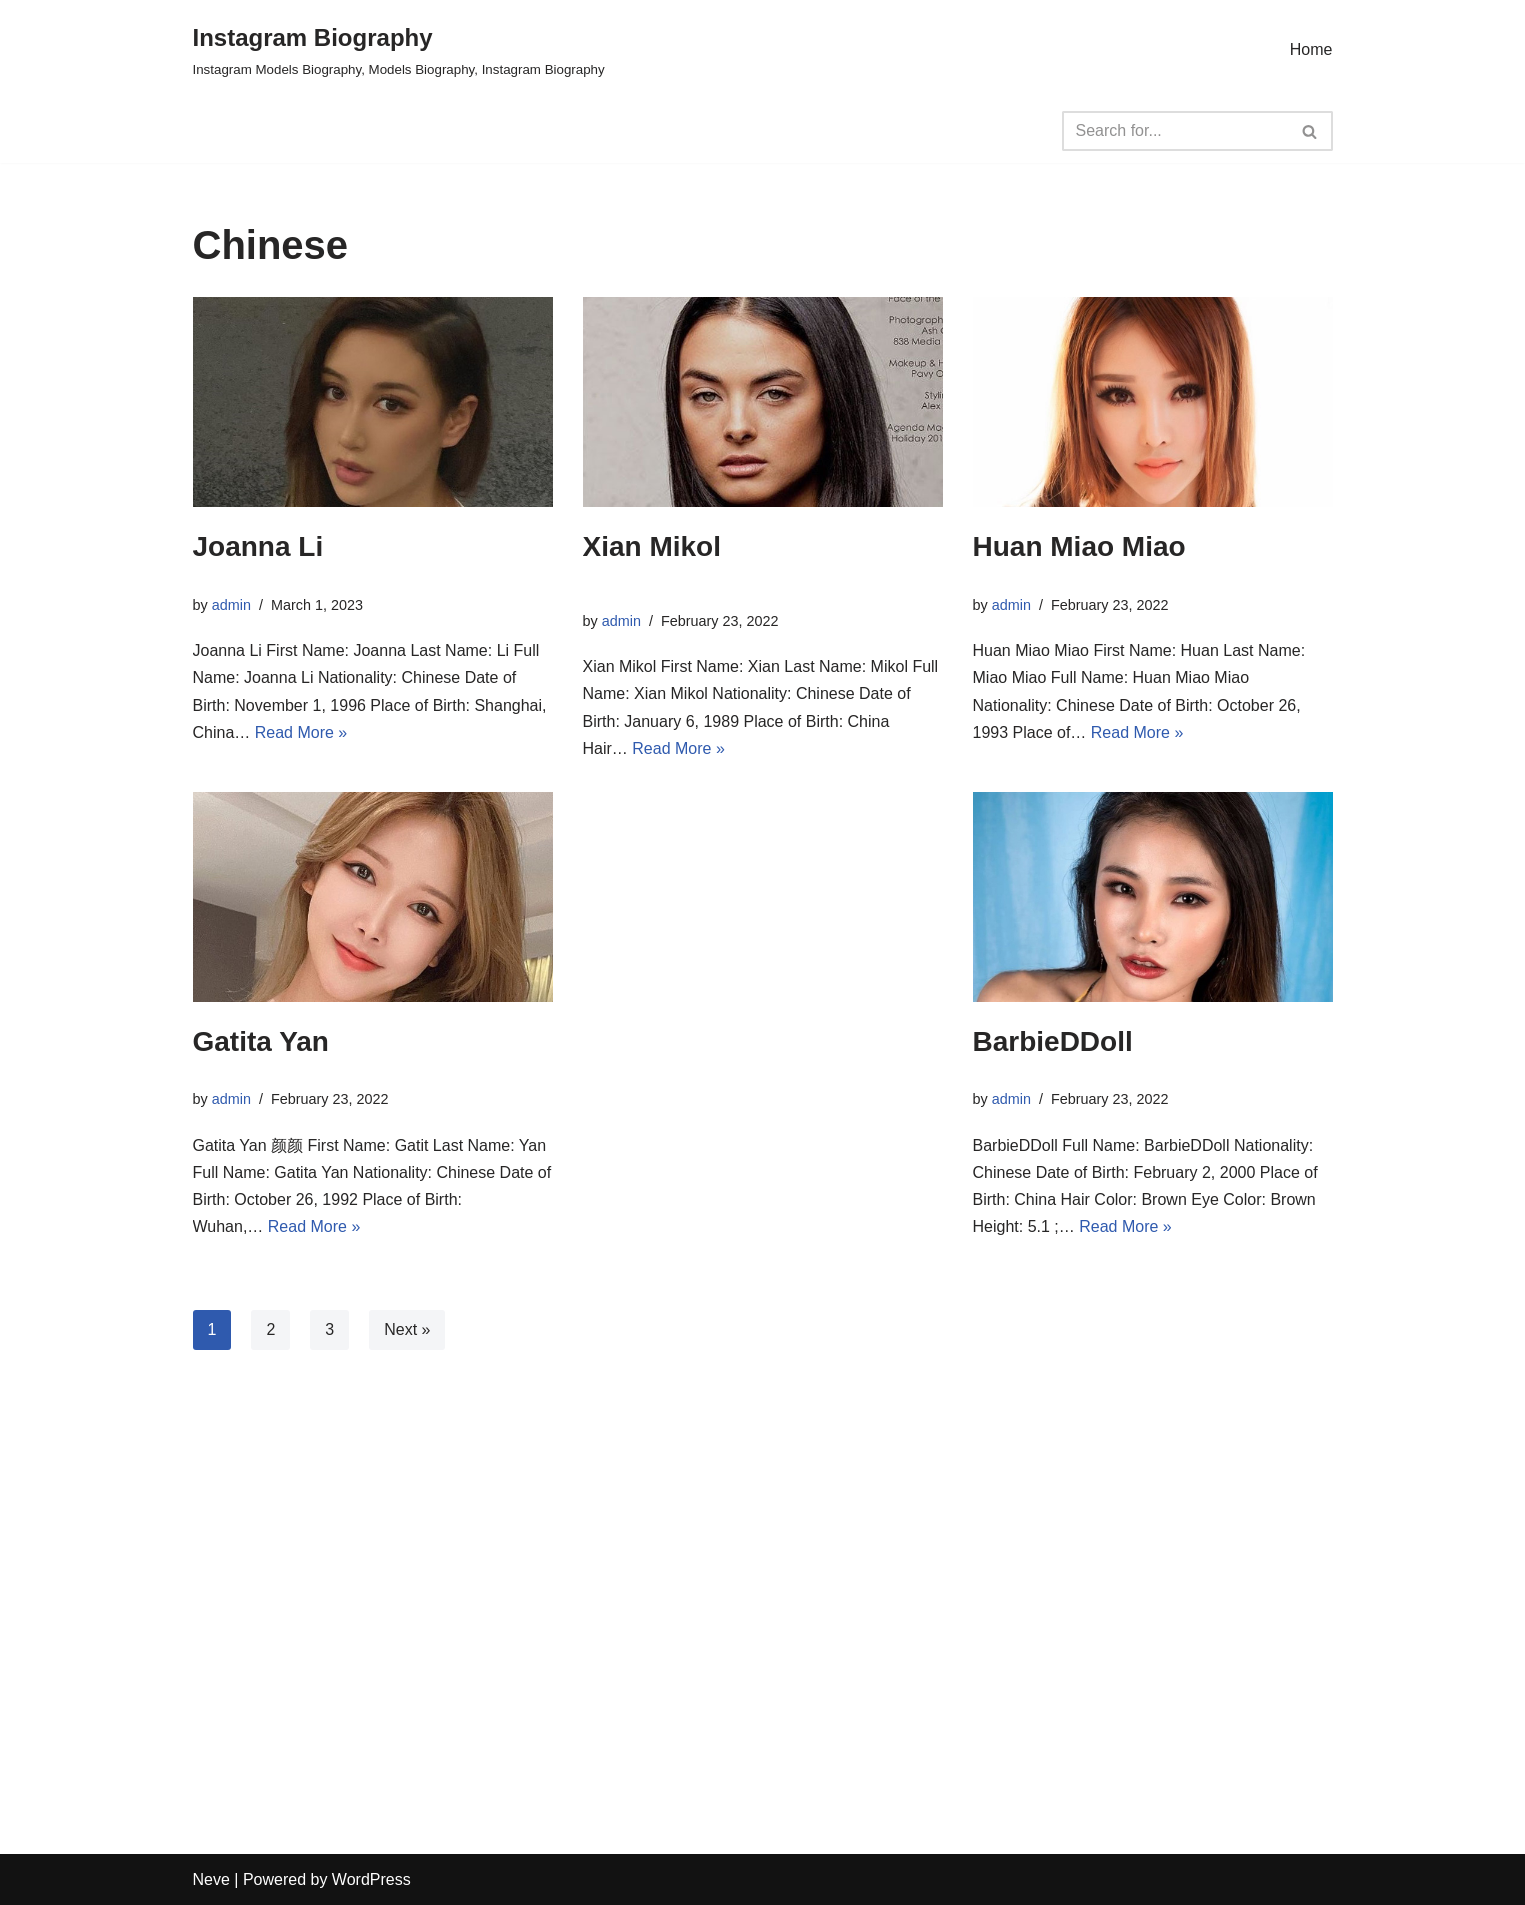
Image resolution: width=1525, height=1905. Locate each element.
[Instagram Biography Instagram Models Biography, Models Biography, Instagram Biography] (399, 49)
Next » (407, 1329)
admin (231, 605)
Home (1311, 49)
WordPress (371, 1879)
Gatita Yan (261, 1041)
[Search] (1175, 131)
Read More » (301, 732)
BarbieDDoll (1053, 1041)
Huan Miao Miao (1079, 546)
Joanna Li (258, 546)
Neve (211, 1879)
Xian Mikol (652, 546)
